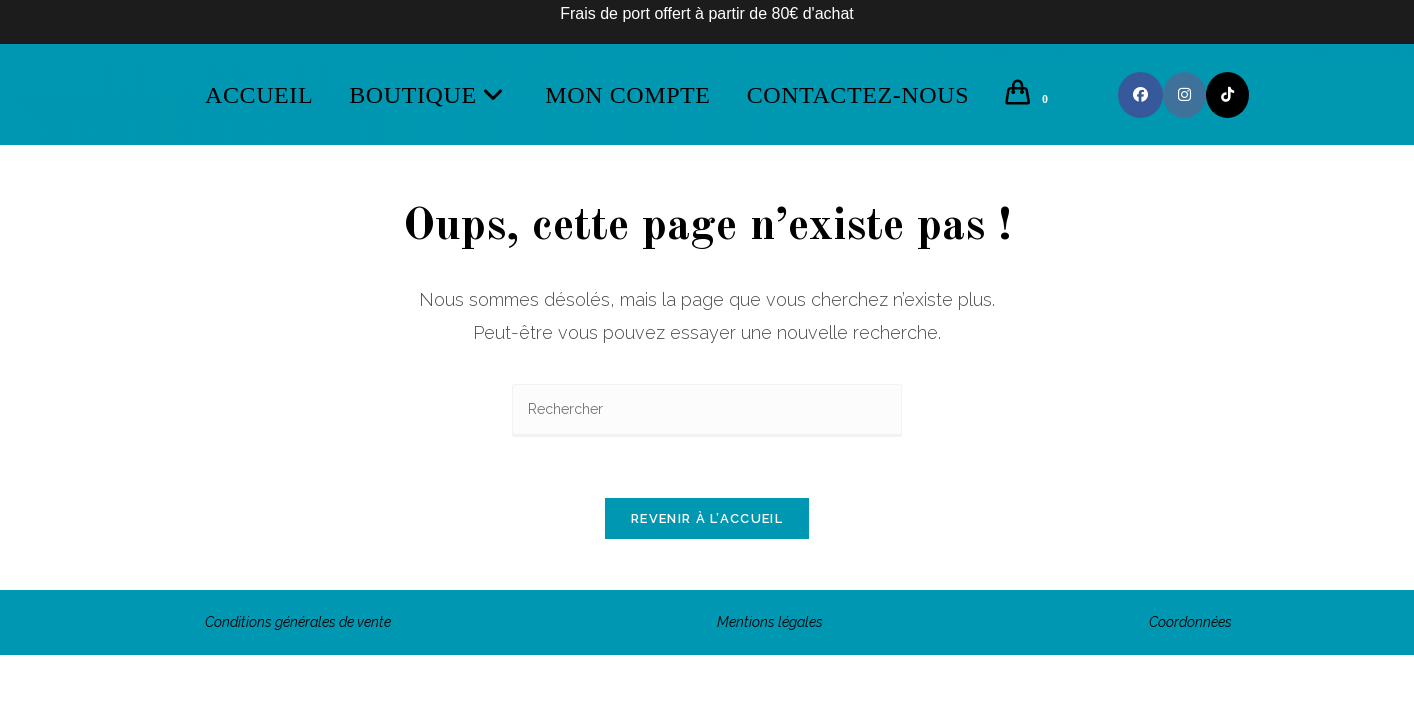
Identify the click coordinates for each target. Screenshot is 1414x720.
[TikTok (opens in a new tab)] (1227, 95)
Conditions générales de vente (298, 622)
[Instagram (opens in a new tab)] (1184, 95)
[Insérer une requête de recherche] (707, 410)
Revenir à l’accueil (707, 518)
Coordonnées (1190, 622)
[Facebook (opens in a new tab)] (1140, 95)
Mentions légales (770, 622)
